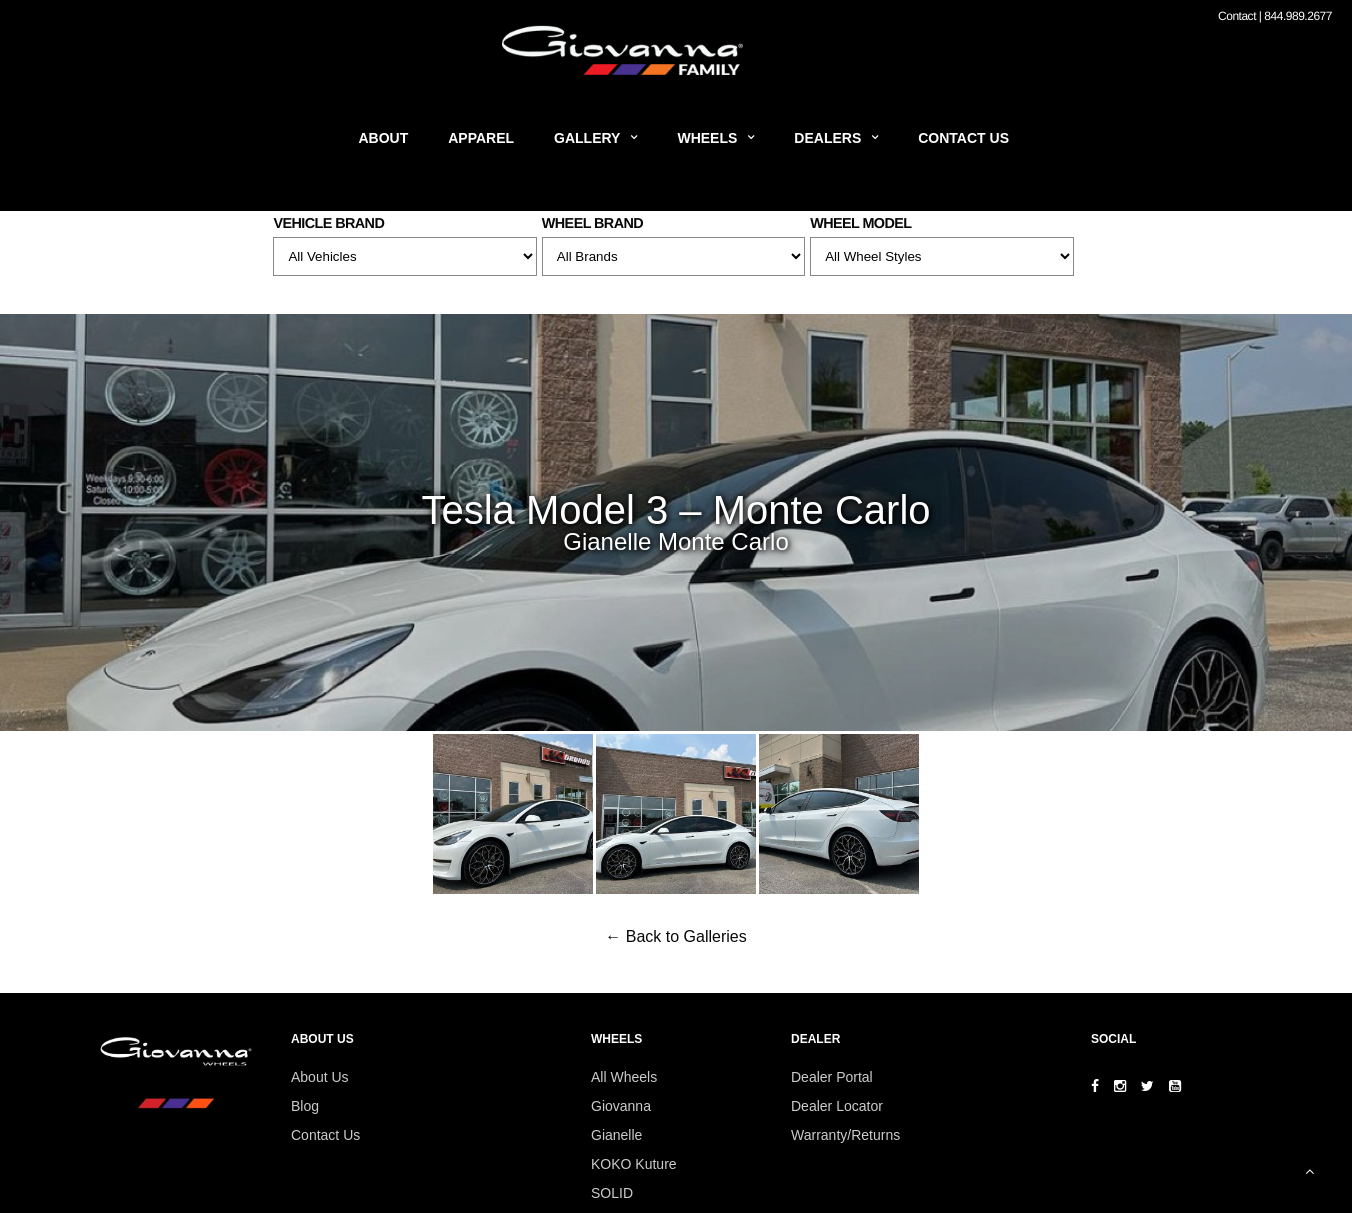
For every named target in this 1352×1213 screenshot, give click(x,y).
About (383, 138)
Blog (305, 1106)
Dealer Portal (832, 1077)
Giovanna (621, 1106)
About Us (320, 1077)
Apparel (481, 138)
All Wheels (624, 1077)
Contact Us (963, 138)
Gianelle (616, 1135)
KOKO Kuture (634, 1164)
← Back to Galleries (675, 936)
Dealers (827, 138)
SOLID (612, 1193)
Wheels (707, 138)
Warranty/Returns (845, 1135)
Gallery (587, 138)
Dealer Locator (837, 1106)
